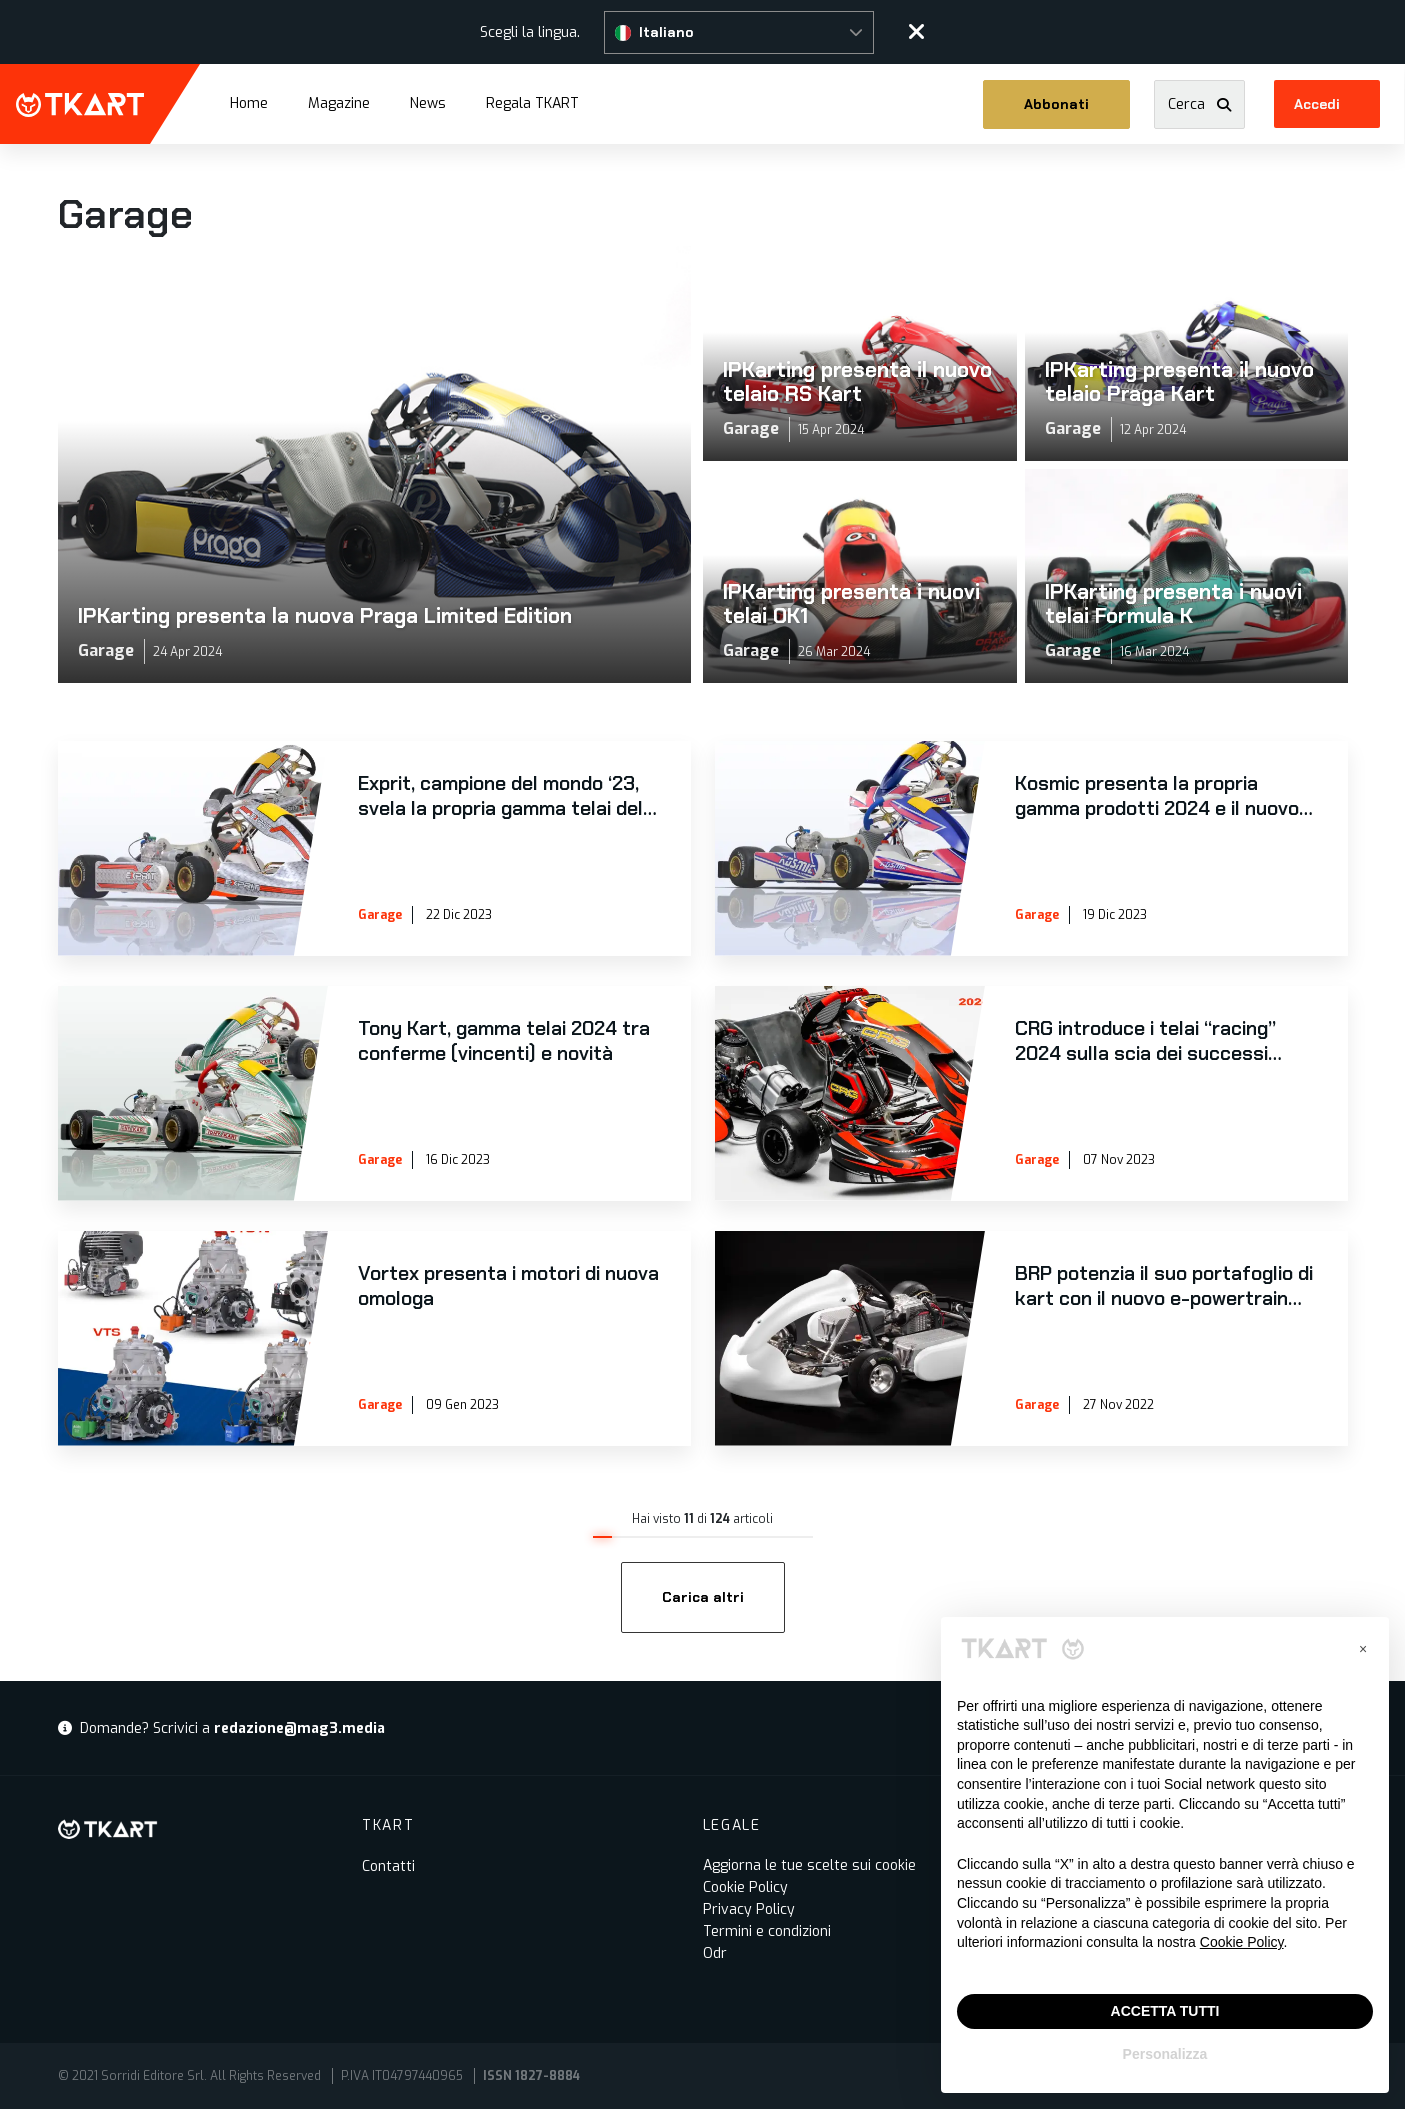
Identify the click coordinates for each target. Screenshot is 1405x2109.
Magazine (339, 103)
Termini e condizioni (767, 1931)
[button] (739, 32)
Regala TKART (532, 102)
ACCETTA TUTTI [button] (1165, 2011)
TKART (80, 105)
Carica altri (703, 1597)
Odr (715, 1953)
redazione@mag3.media (299, 1728)
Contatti (388, 1866)
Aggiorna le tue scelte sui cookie (809, 1865)
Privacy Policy (749, 1909)
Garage (380, 915)
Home (249, 103)
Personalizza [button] (1165, 2054)
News (428, 103)
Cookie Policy (745, 1887)
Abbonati (1057, 104)
